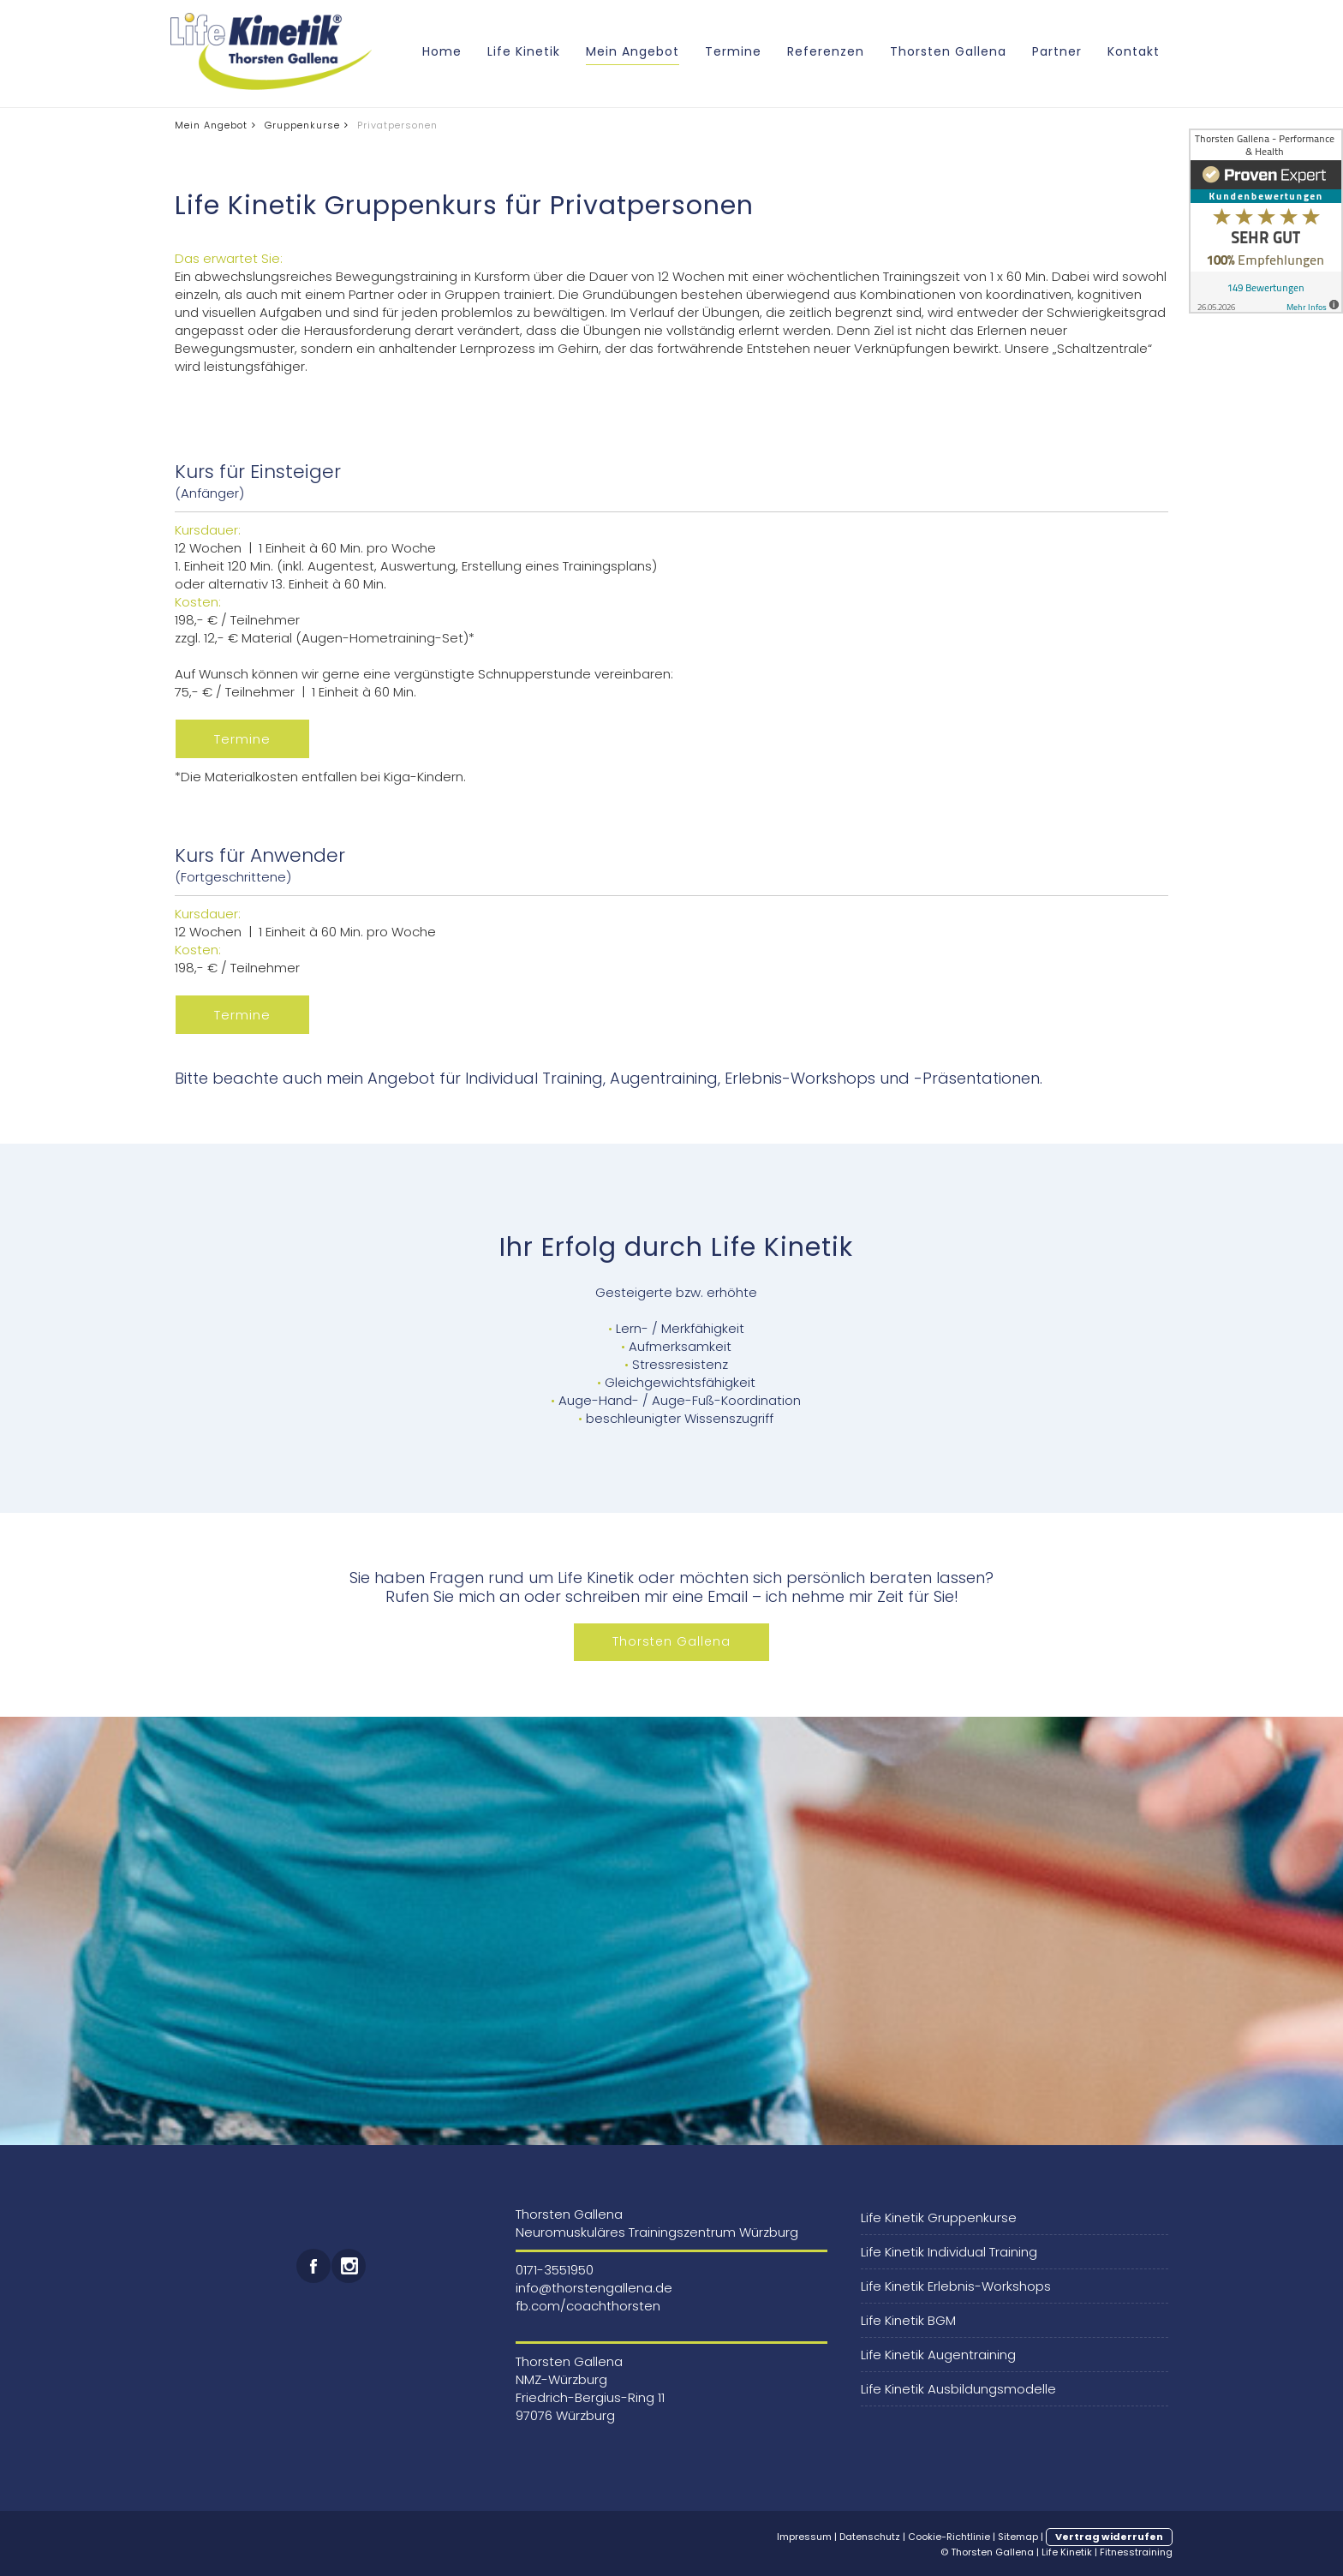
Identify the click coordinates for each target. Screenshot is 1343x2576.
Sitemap (1018, 2536)
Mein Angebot (632, 51)
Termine (733, 51)
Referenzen (825, 51)
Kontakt (1133, 51)
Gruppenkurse (302, 125)
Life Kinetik (523, 51)
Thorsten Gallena (948, 51)
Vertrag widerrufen (1109, 2536)
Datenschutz (869, 2536)
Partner (1057, 51)
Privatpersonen (397, 125)
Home (442, 51)
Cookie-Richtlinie (949, 2536)
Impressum (804, 2536)
